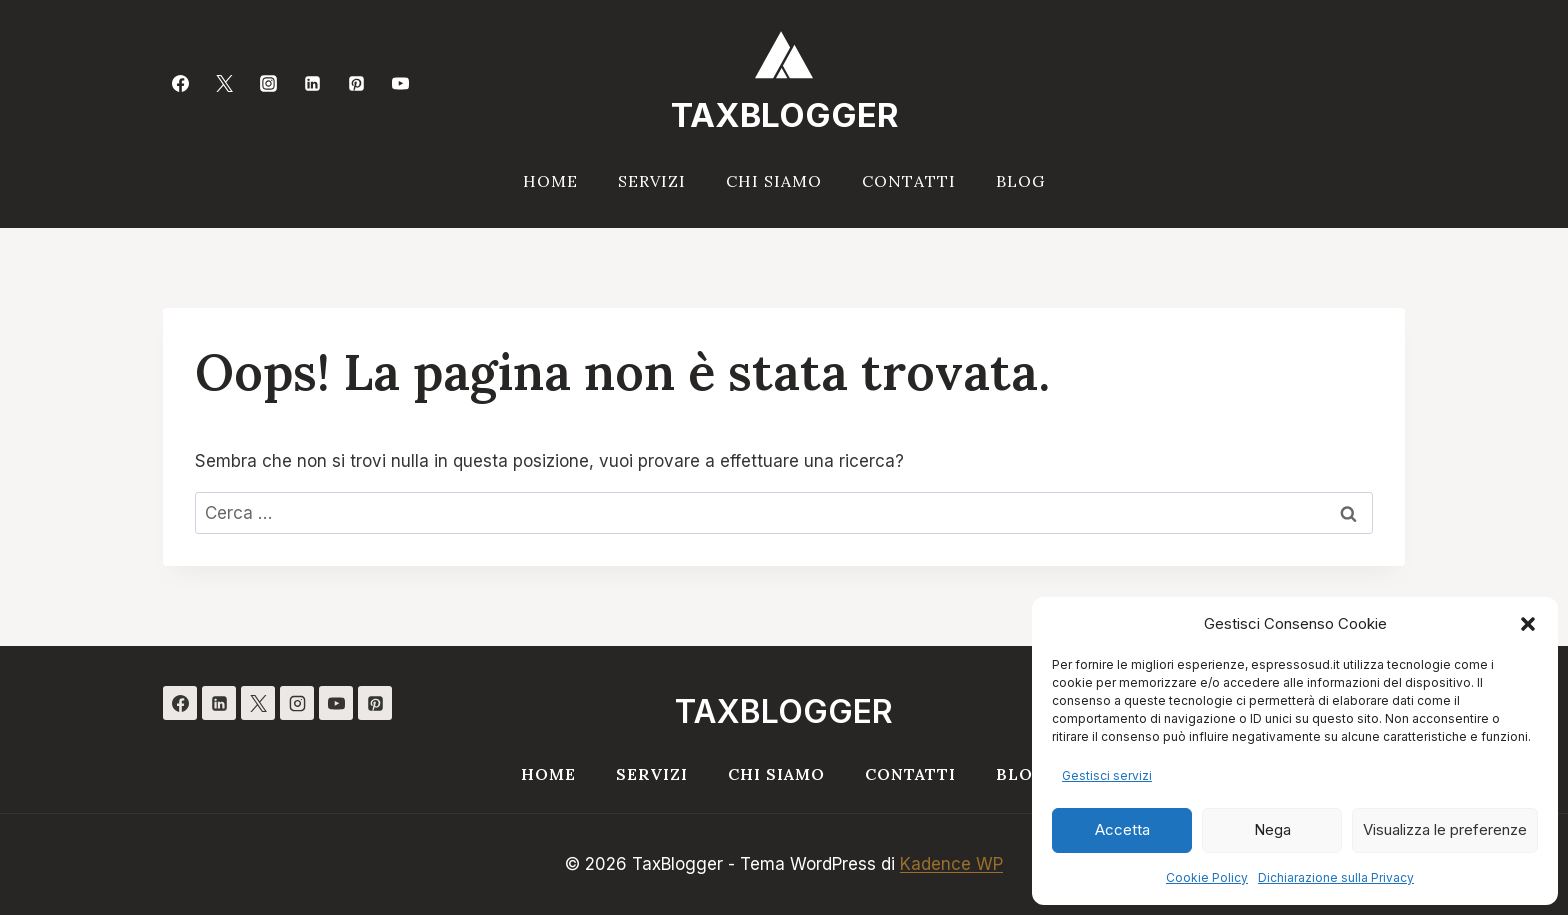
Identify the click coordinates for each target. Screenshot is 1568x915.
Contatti (909, 181)
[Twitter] (224, 83)
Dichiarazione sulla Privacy (1336, 877)
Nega (1272, 829)
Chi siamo (774, 181)
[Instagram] (268, 83)
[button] (1528, 624)
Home (550, 181)
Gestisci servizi (1107, 775)
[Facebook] (180, 83)
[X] (258, 703)
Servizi (652, 181)
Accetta (1122, 829)
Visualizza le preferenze (1445, 829)
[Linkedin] (313, 83)
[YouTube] (401, 83)
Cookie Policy (1207, 877)
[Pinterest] (357, 83)
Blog (1020, 181)
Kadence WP (951, 864)
